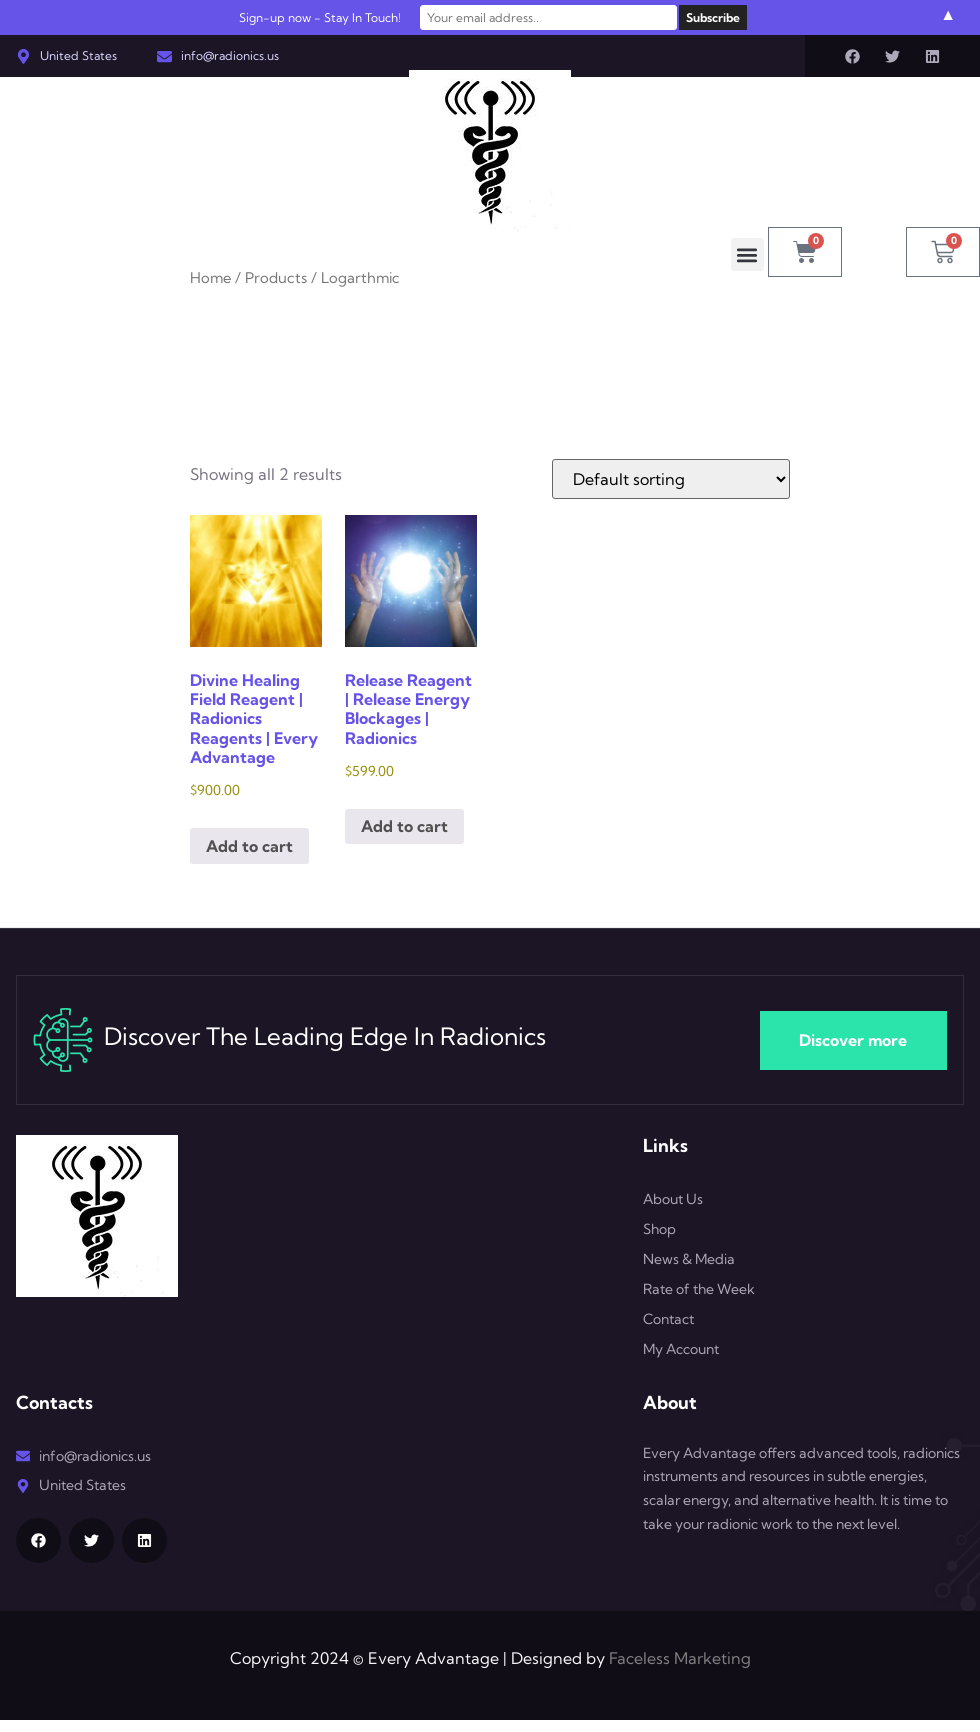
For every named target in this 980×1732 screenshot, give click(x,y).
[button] (747, 254)
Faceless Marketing (680, 1658)
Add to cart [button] (249, 846)
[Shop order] (671, 479)
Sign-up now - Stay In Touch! (328, 17)
